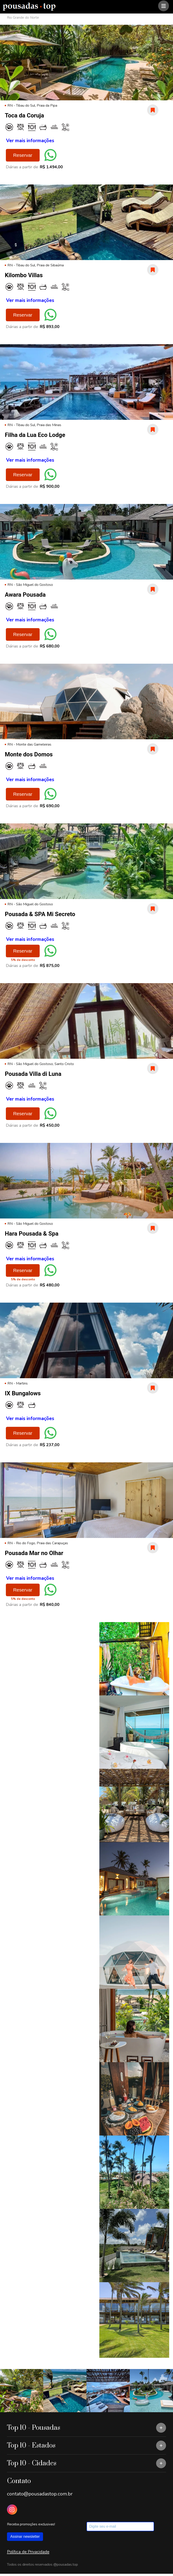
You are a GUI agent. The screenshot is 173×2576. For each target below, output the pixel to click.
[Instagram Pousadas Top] (12, 2509)
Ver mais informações (30, 140)
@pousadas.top (65, 2564)
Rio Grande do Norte (23, 17)
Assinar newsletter (25, 2536)
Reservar (22, 155)
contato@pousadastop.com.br (40, 2494)
